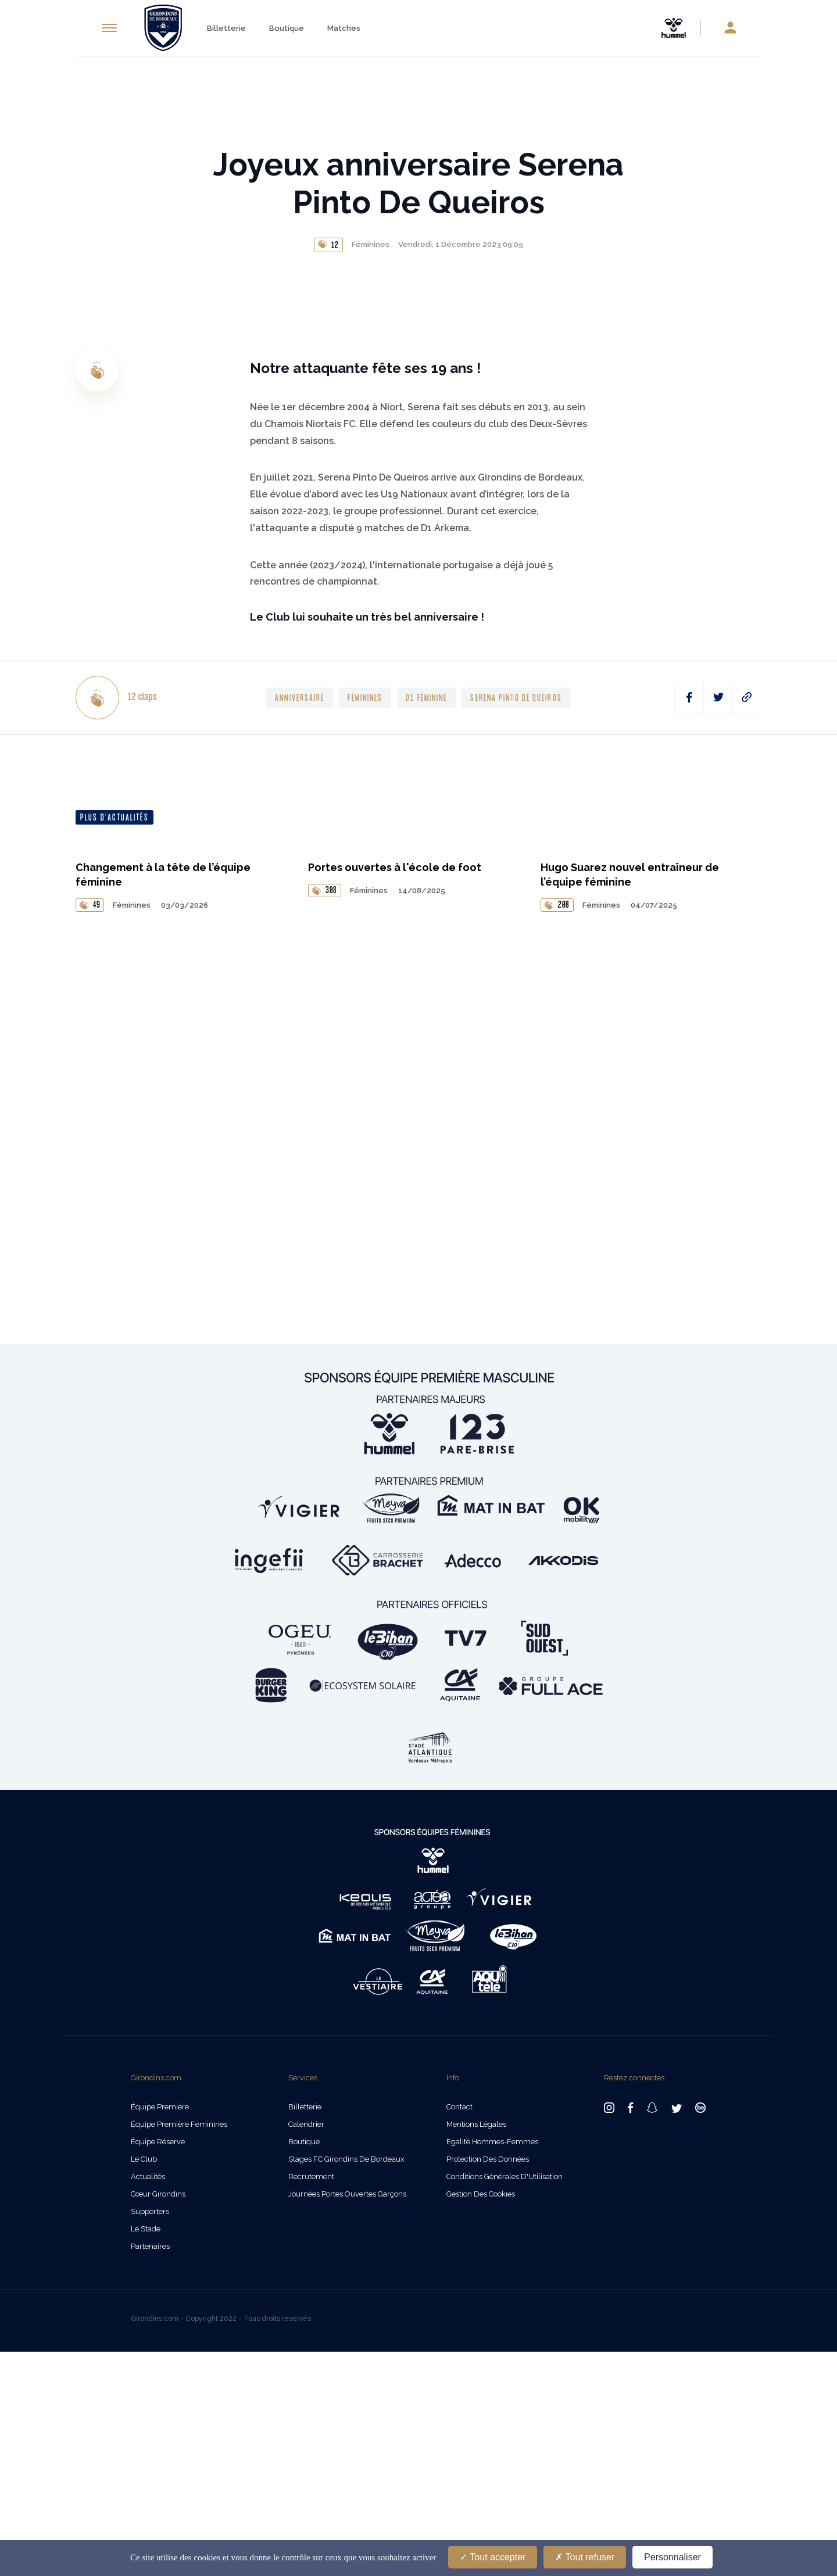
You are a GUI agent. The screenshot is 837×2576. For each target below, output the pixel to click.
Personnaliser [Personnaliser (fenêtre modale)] (672, 2557)
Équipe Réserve (158, 2366)
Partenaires (150, 2470)
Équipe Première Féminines (179, 2348)
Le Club (144, 2383)
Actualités (148, 2400)
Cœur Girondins (158, 2418)
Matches (343, 28)
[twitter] (718, 1155)
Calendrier (306, 2348)
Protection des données (487, 2383)
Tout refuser (584, 2557)
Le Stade (145, 2453)
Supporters (150, 2435)
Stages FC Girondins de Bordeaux (346, 2383)
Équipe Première (160, 2331)
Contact (459, 2331)
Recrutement (311, 2400)
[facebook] (689, 1155)
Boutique (286, 28)
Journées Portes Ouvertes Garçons (347, 2418)
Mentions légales (476, 2348)
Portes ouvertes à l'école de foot (394, 1452)
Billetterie (226, 28)
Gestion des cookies (480, 2418)
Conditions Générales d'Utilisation (504, 2400)
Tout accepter (492, 2557)
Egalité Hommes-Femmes (492, 2366)
